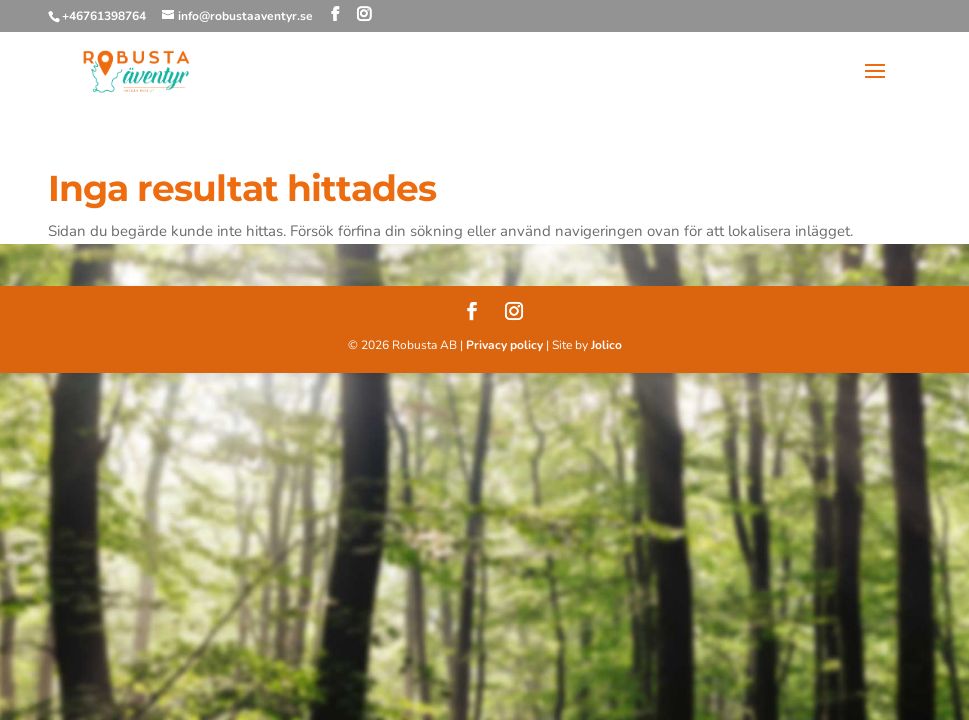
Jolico (606, 345)
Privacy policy (504, 345)
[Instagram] (364, 15)
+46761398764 (104, 16)
